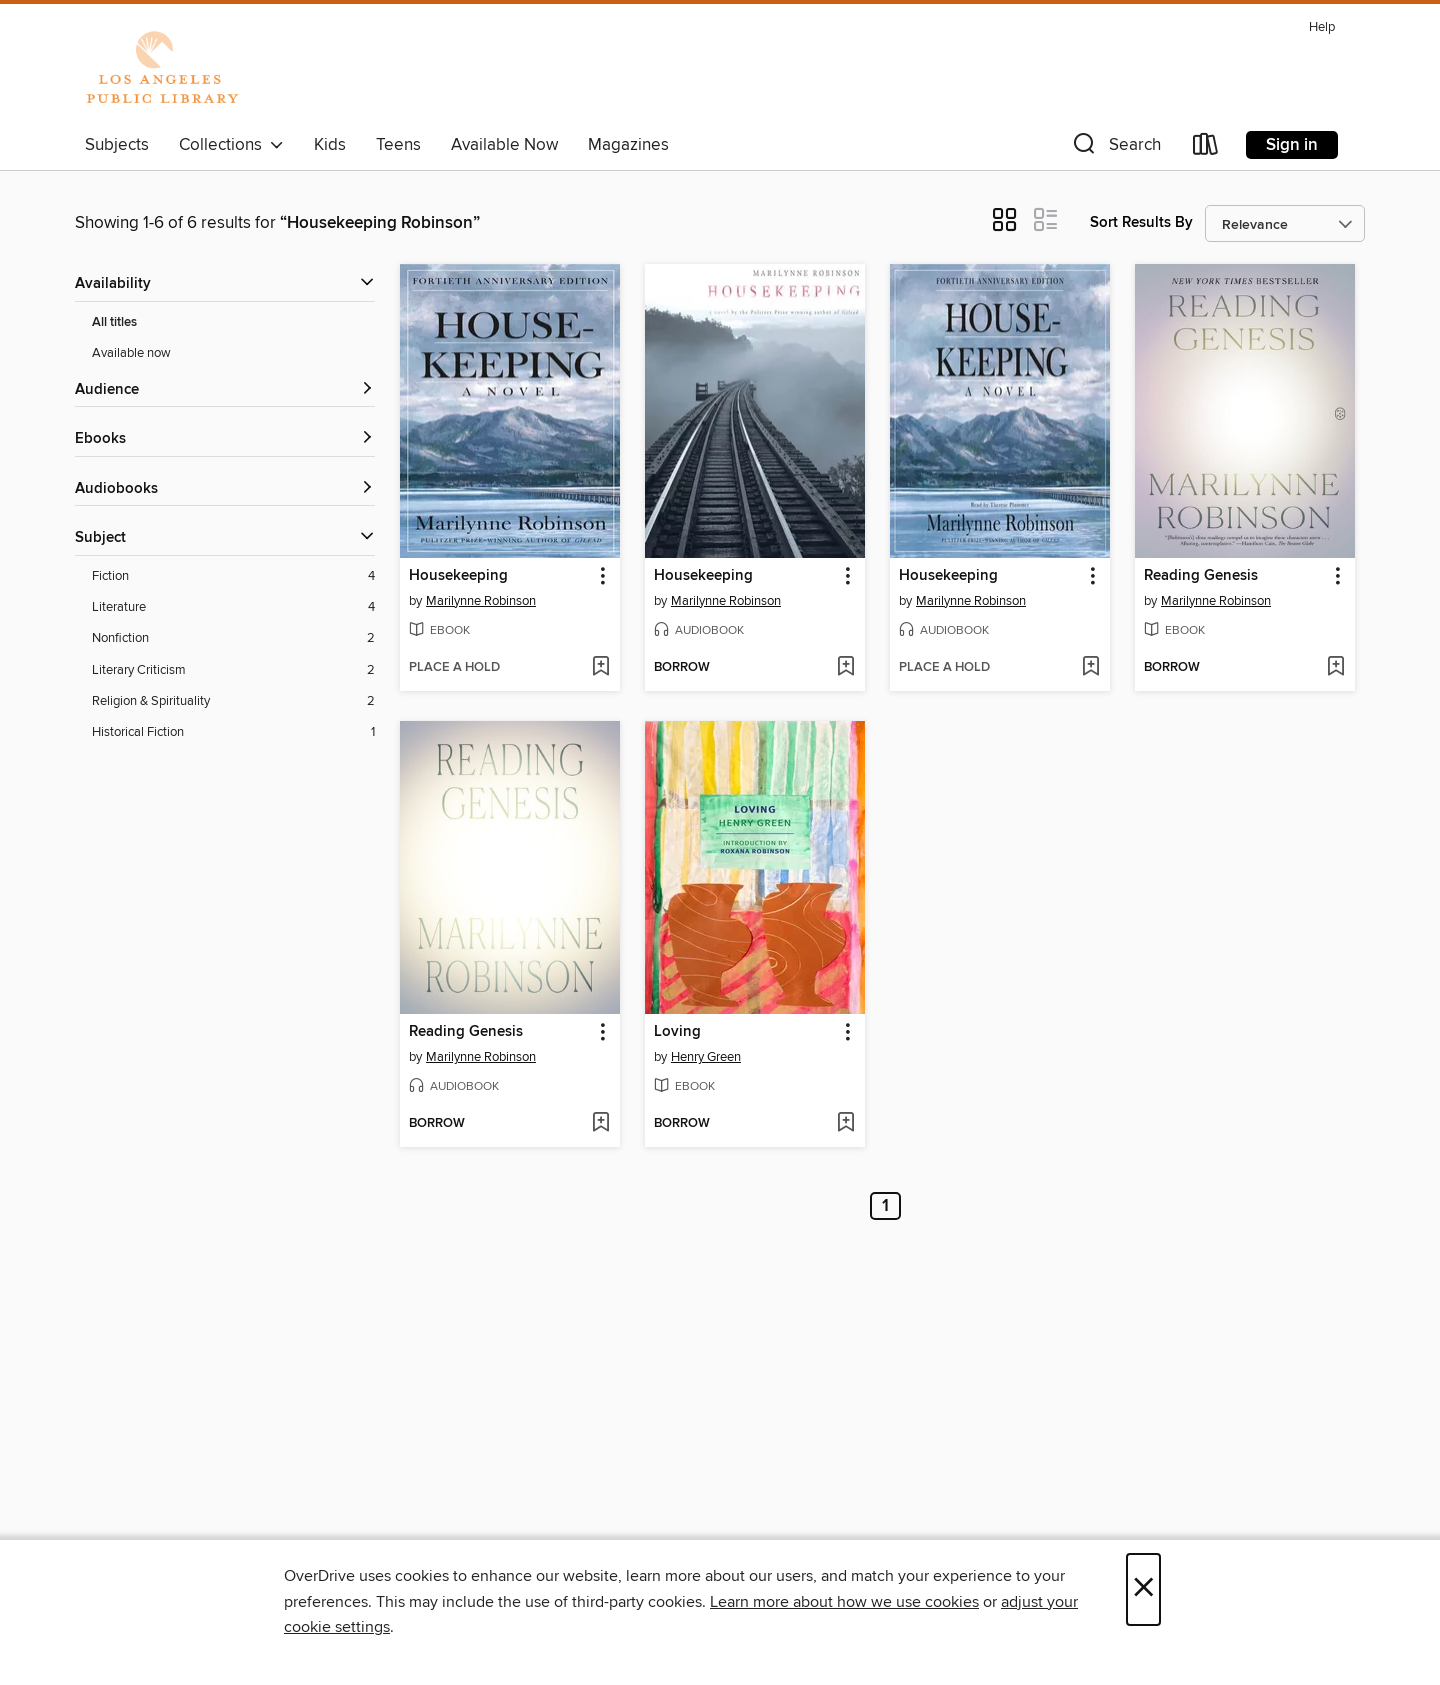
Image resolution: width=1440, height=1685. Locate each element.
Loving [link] (677, 1032)
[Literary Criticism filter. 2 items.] (233, 670)
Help (1322, 27)
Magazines (628, 145)
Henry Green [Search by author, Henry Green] (706, 1057)
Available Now (504, 145)
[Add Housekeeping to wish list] (600, 668)
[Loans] (1206, 148)
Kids (330, 145)
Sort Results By (1141, 222)
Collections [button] (231, 145)
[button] (1115, 148)
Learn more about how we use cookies (844, 1602)
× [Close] (1143, 1589)
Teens (398, 145)
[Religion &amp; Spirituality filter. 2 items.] (233, 701)
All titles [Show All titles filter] (114, 322)
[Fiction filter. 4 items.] (233, 576)
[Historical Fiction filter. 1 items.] (233, 732)
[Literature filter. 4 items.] (233, 607)
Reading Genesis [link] (1201, 576)
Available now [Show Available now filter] (131, 353)
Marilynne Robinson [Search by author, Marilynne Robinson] (481, 601)
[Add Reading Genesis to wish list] (1335, 668)
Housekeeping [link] (458, 576)
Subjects (117, 145)
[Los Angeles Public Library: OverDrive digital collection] (162, 69)
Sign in (1292, 145)
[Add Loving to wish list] (845, 1124)
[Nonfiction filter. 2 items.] (233, 638)
